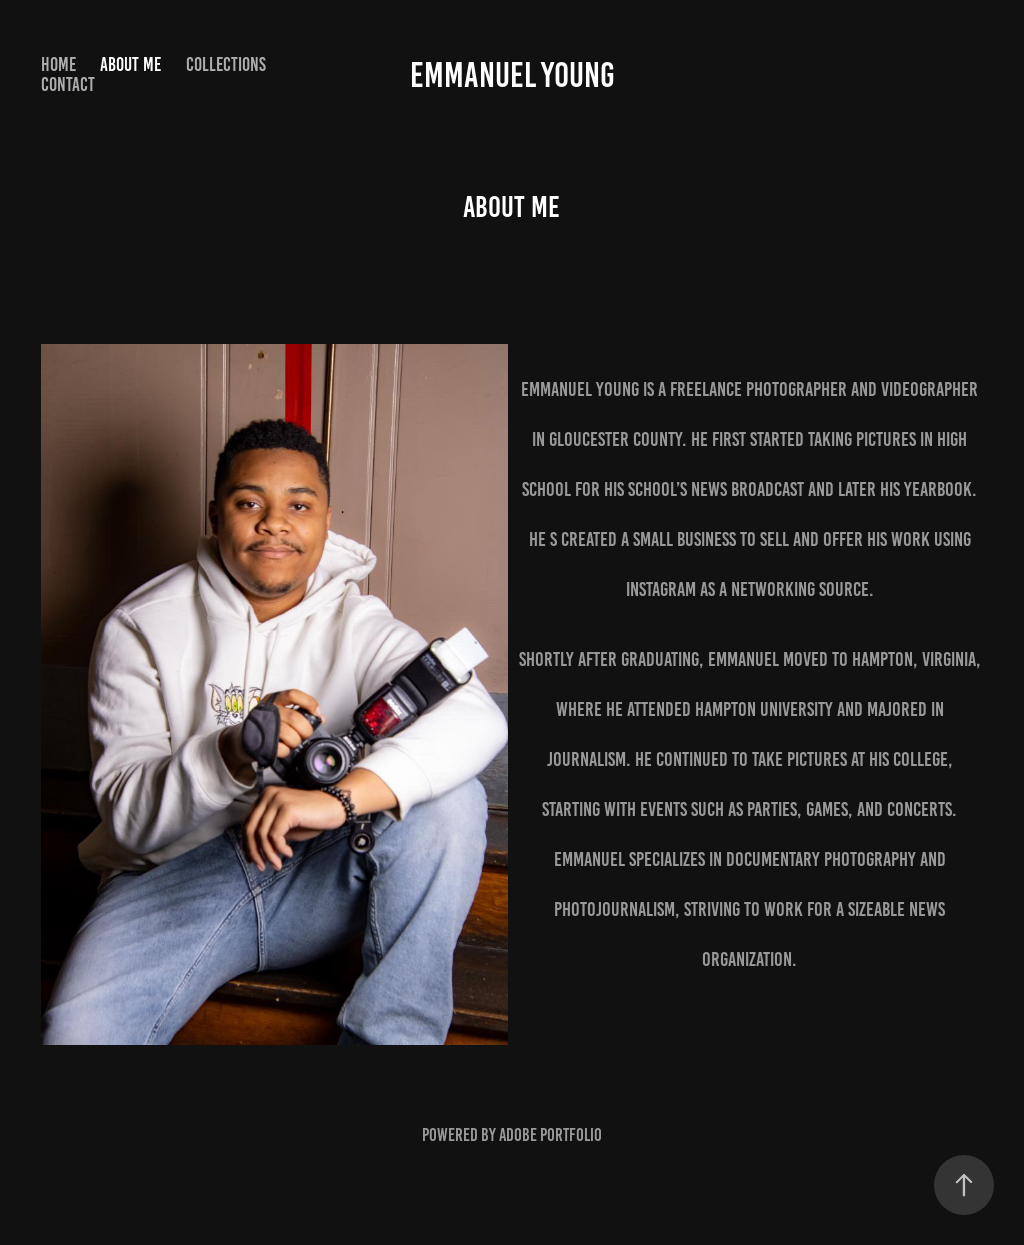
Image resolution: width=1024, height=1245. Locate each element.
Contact (68, 84)
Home (58, 64)
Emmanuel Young (512, 75)
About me (130, 64)
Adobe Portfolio (550, 1135)
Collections (226, 64)
